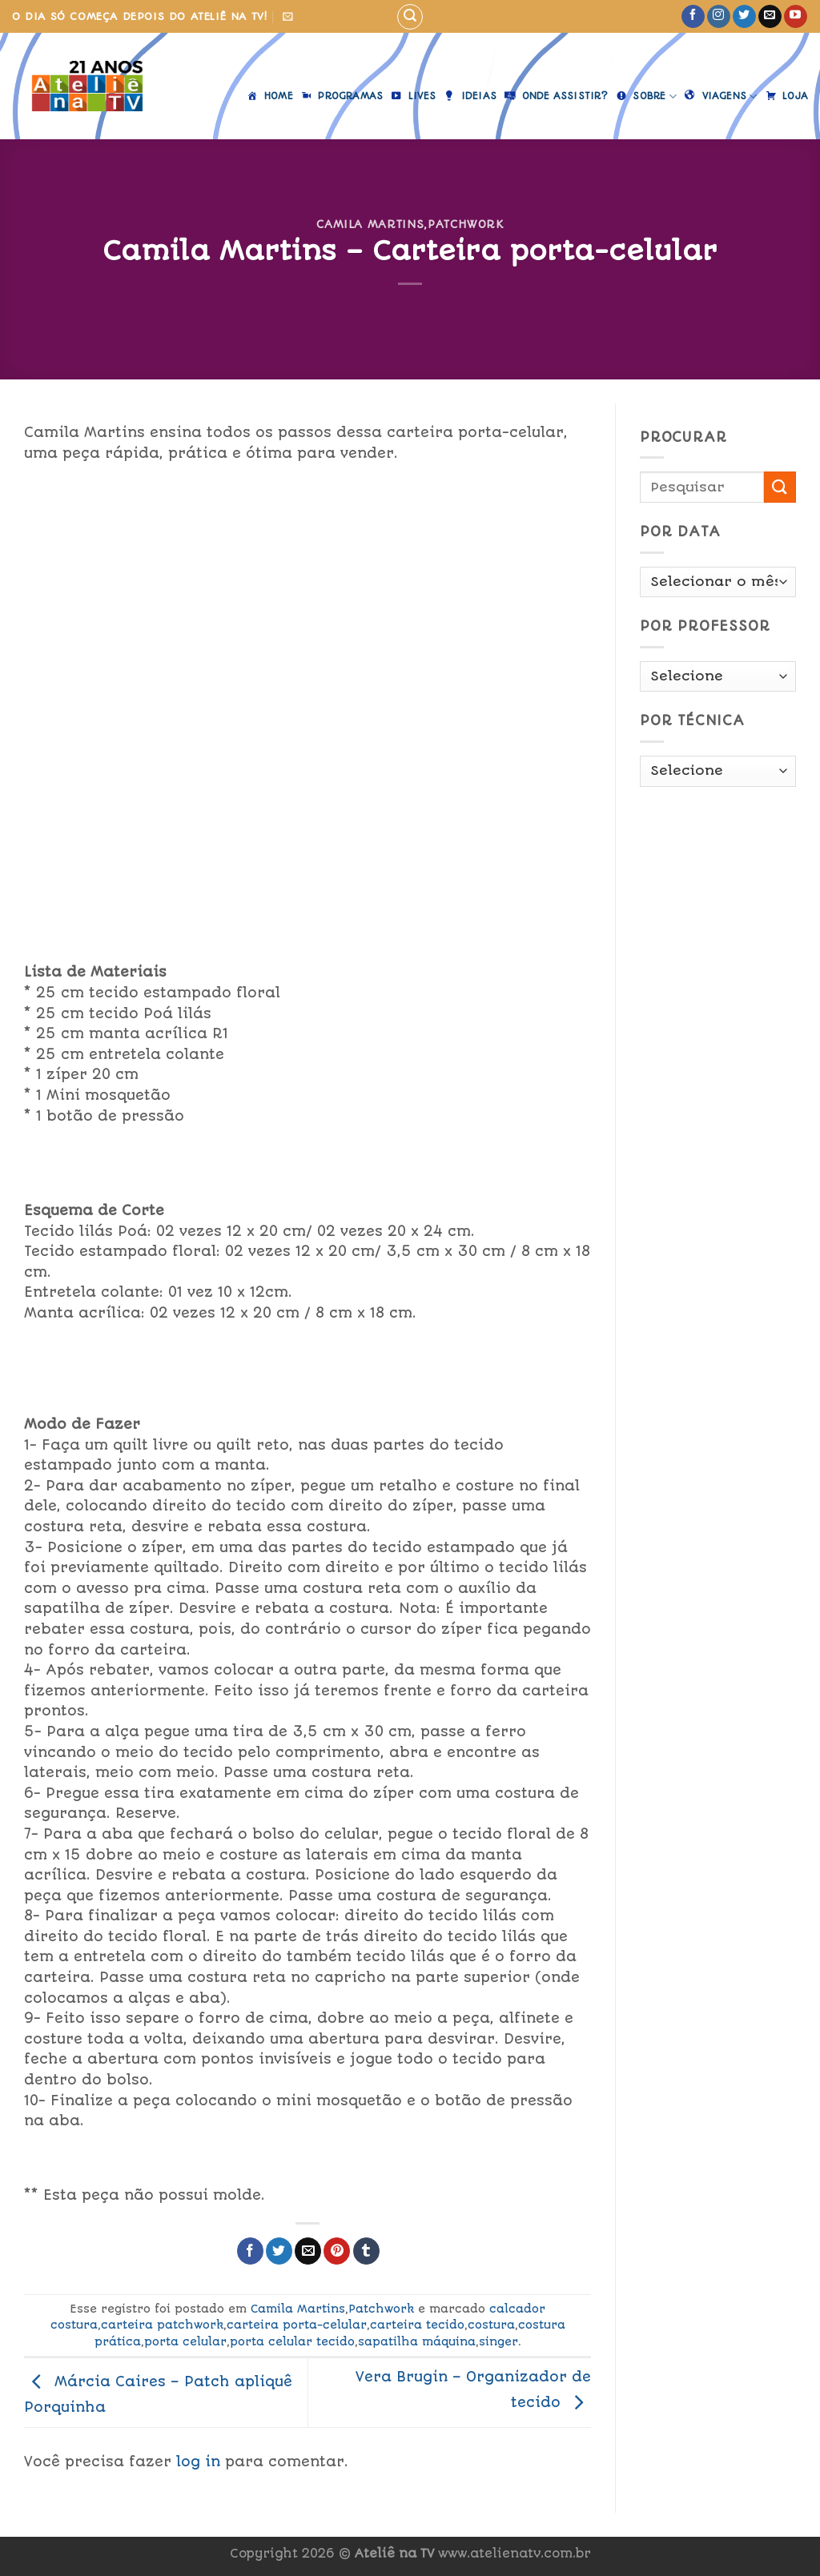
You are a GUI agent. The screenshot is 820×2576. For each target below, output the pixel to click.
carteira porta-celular (297, 2324)
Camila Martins (370, 224)
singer (498, 2341)
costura (491, 2324)
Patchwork (466, 224)
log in (198, 2462)
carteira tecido (417, 2324)
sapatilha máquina (417, 2341)
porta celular (185, 2341)
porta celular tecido (292, 2341)
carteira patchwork (162, 2324)
